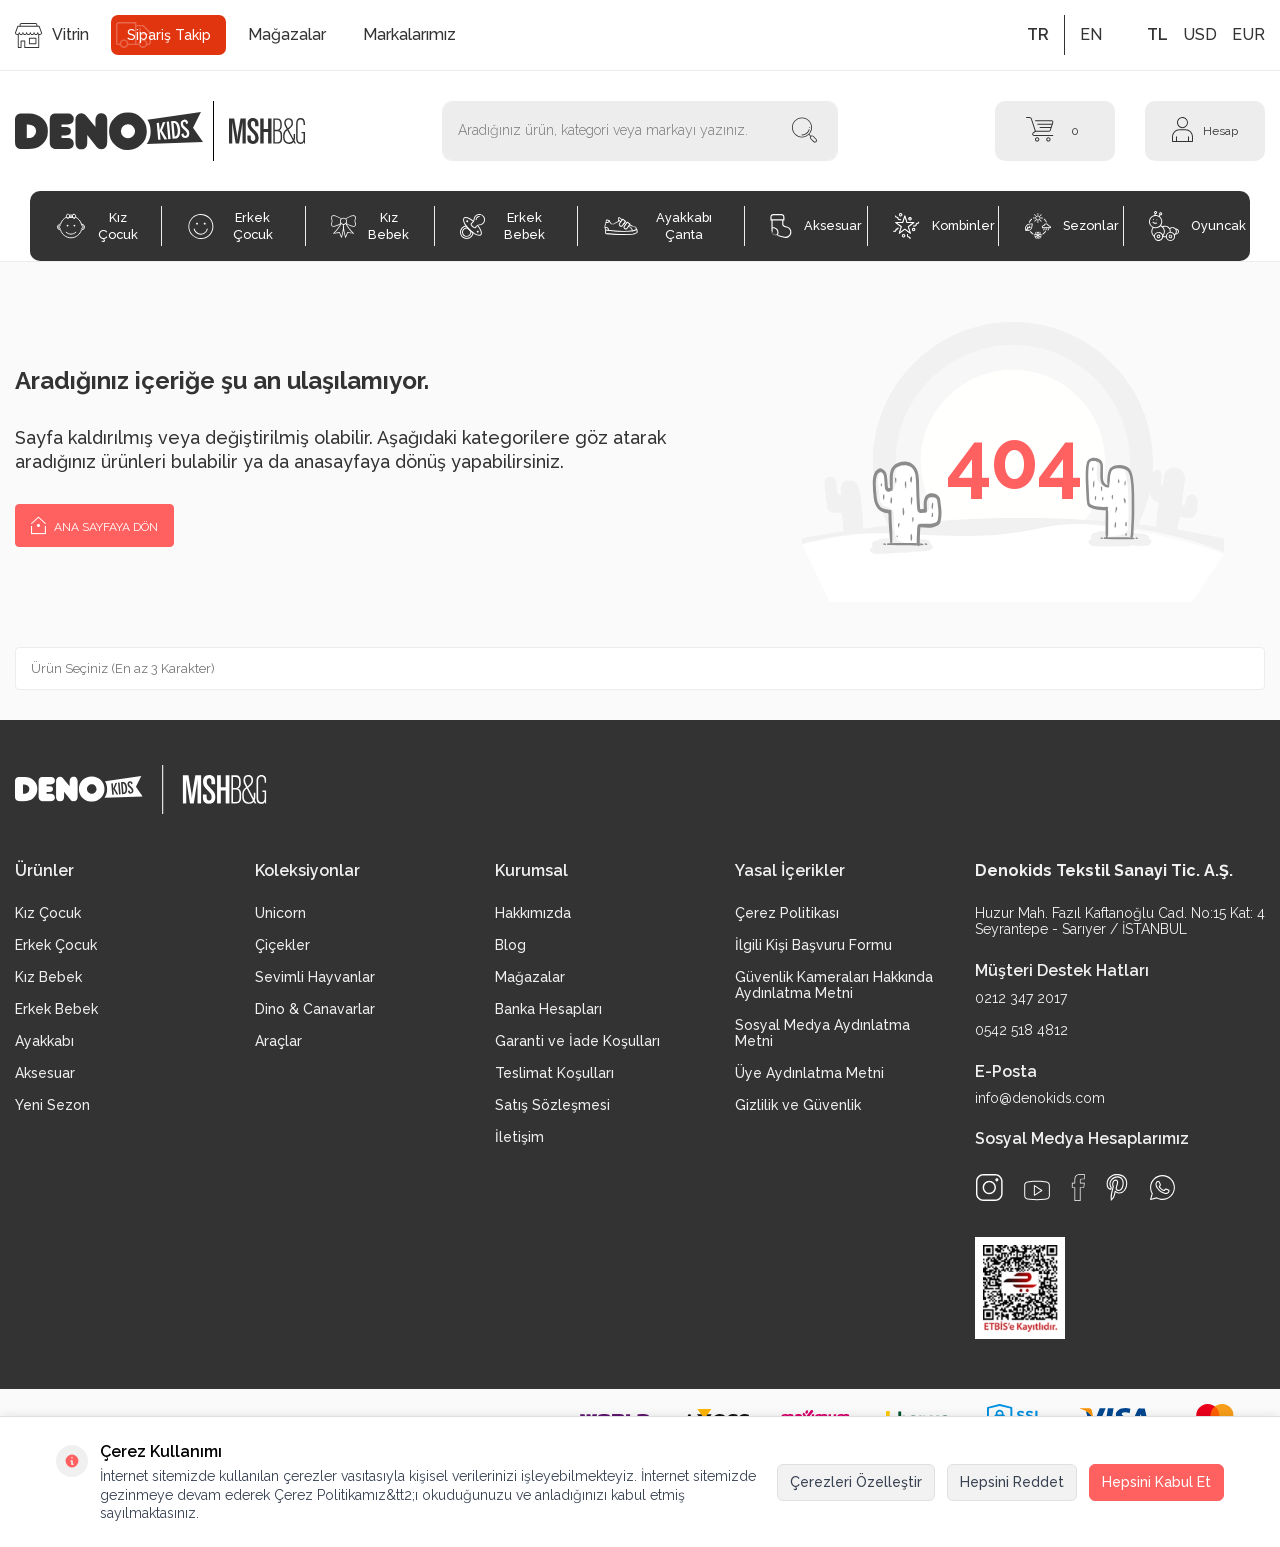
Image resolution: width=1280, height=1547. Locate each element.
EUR (1248, 34)
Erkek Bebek (502, 226)
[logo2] (267, 131)
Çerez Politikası (787, 913)
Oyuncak (1197, 226)
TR (1038, 34)
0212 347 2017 (1021, 998)
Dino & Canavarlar (315, 1009)
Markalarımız (409, 34)
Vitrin (52, 35)
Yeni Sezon (52, 1105)
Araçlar (278, 1041)
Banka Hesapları (548, 1009)
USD (1200, 34)
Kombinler (944, 226)
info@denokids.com (1040, 1098)
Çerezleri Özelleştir (856, 1482)
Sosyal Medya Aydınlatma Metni (822, 1033)
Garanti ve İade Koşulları (577, 1041)
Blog (510, 945)
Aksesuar (816, 226)
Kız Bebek (370, 226)
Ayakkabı (44, 1041)
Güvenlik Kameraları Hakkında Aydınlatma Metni (834, 985)
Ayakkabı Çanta (658, 226)
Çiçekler (282, 945)
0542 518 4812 (1021, 1030)
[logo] (119, 131)
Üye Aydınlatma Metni (809, 1073)
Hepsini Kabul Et (1156, 1482)
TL (1157, 34)
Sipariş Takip (169, 35)
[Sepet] (1055, 131)
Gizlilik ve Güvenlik (798, 1105)
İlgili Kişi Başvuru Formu (813, 945)
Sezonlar (1072, 226)
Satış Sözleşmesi (552, 1105)
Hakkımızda (533, 913)
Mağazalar (287, 34)
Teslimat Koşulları (554, 1073)
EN (1091, 34)
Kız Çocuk (97, 226)
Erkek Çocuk (230, 226)
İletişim (519, 1137)
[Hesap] (1205, 131)
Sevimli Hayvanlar (315, 977)
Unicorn (280, 913)
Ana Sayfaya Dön (94, 524)
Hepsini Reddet (1012, 1482)
